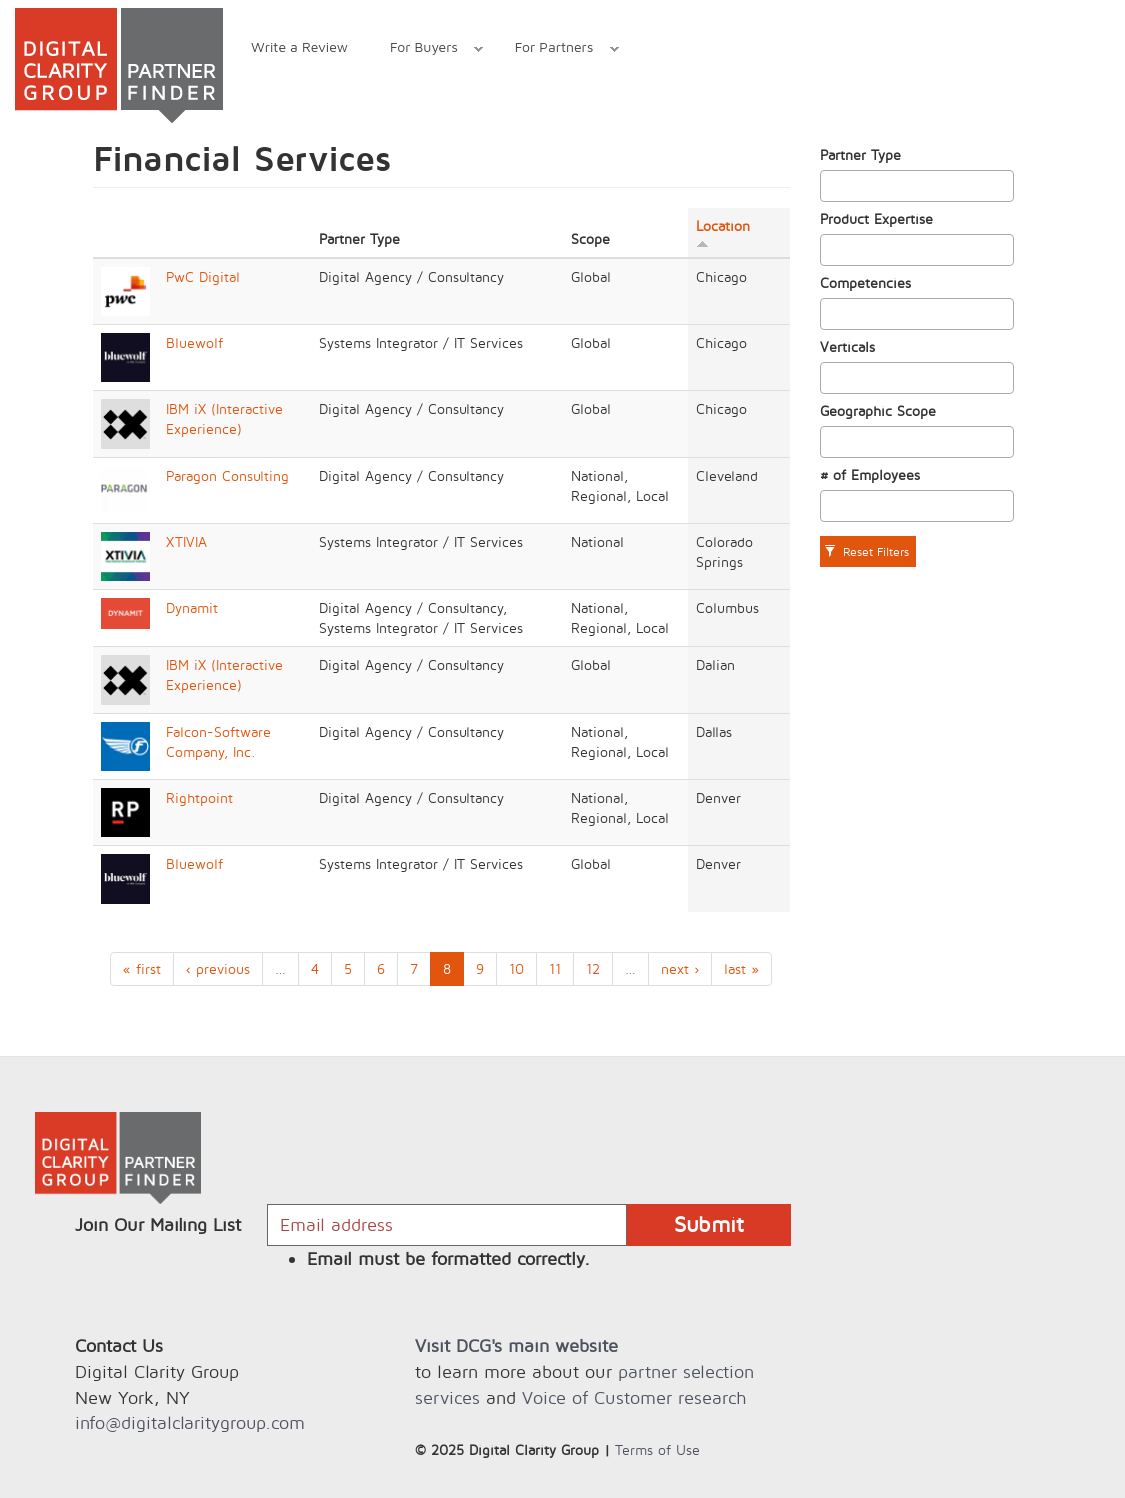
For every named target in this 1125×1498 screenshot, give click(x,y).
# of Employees (870, 474)
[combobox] (917, 186)
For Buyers (426, 49)
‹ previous (218, 968)
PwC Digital (203, 276)
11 (555, 968)
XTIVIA (186, 541)
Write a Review (299, 46)
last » (741, 968)
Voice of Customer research (634, 1397)
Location (723, 233)
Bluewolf (194, 342)
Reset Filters (866, 551)
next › (680, 968)
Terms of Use (657, 1449)
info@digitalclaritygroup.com (190, 1422)
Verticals (847, 346)
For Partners (556, 49)
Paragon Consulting (227, 475)
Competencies (865, 282)
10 (516, 968)
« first (142, 968)
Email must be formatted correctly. (448, 1258)
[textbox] (831, 186)
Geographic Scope (878, 410)
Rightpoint (199, 797)
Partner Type (860, 154)
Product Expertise (876, 218)
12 (593, 968)
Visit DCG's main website (516, 1345)
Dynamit (192, 607)
